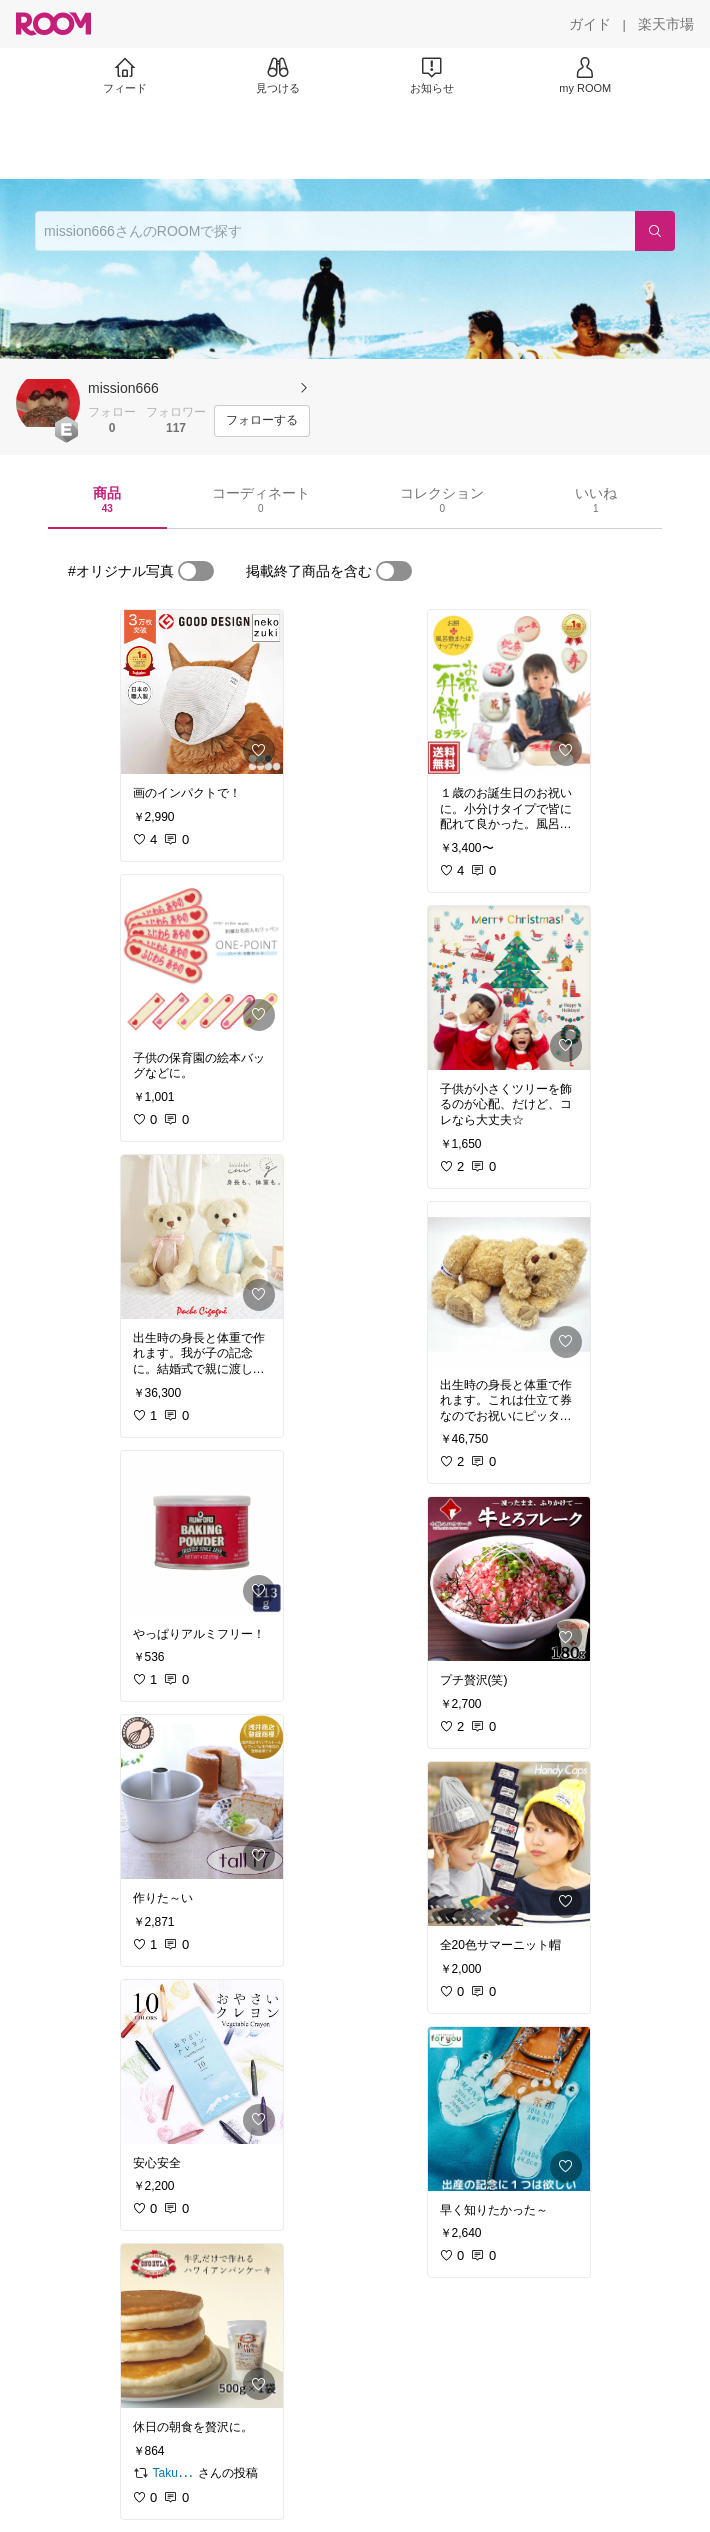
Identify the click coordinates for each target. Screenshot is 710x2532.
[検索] (655, 231)
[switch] (196, 571)
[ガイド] (590, 24)
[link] (202, 692)
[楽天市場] (666, 24)
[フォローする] (262, 421)
